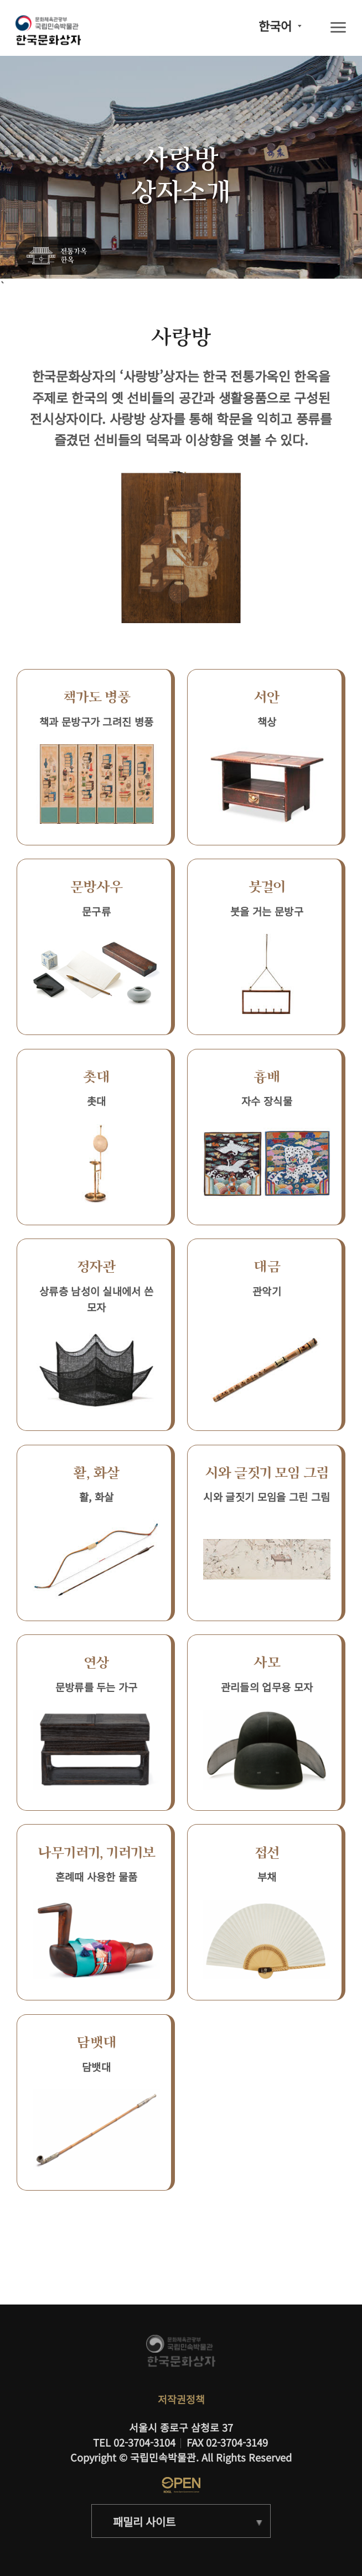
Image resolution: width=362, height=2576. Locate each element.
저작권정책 (181, 2399)
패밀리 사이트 (144, 2522)
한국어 (275, 26)
